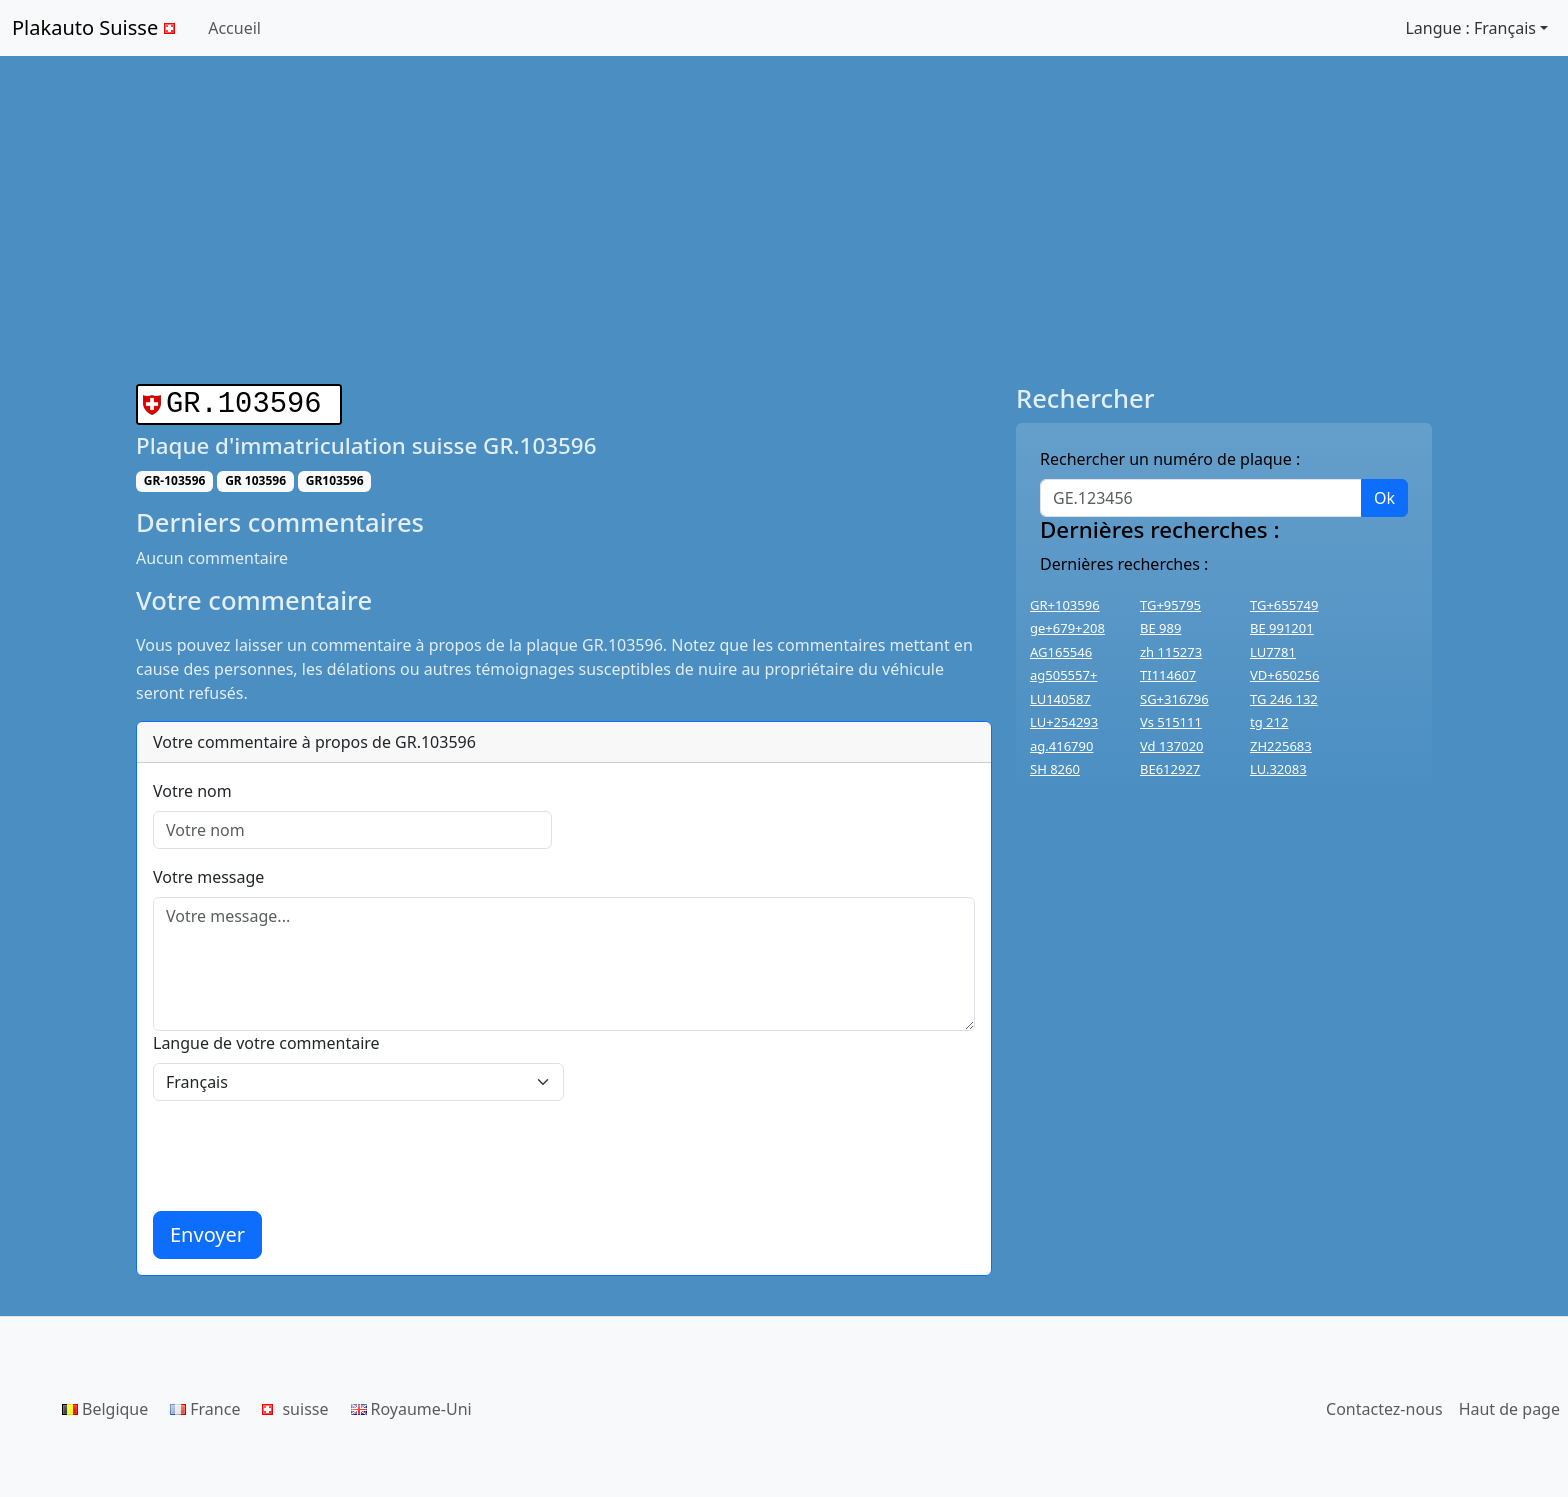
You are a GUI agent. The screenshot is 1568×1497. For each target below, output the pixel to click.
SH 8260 (1055, 769)
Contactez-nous (1384, 1405)
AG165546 (1061, 652)
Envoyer (207, 1230)
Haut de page (1509, 1405)
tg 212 (1269, 722)
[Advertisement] (784, 220)
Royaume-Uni (411, 1405)
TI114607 (1168, 675)
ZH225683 (1281, 746)
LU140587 (1060, 699)
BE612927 (1170, 769)
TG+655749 (1284, 605)
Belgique (105, 1405)
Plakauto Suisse (96, 27)
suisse (295, 1405)
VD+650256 (1284, 675)
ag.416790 (1061, 746)
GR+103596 (1065, 605)
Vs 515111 (1171, 722)
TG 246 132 (1284, 699)
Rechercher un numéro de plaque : (1170, 459)
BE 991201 (1282, 628)
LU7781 (1273, 652)
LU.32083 (1278, 769)
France (205, 1405)
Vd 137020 (1172, 746)
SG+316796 (1174, 699)
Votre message (208, 873)
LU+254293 (1064, 722)
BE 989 (1160, 628)
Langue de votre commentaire (266, 1039)
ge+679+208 (1067, 628)
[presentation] (305, 1152)
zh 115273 (1171, 652)
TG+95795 (1170, 605)
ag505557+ (1063, 675)
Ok (1384, 498)
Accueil (234, 28)
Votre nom (192, 787)
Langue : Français (1470, 28)
